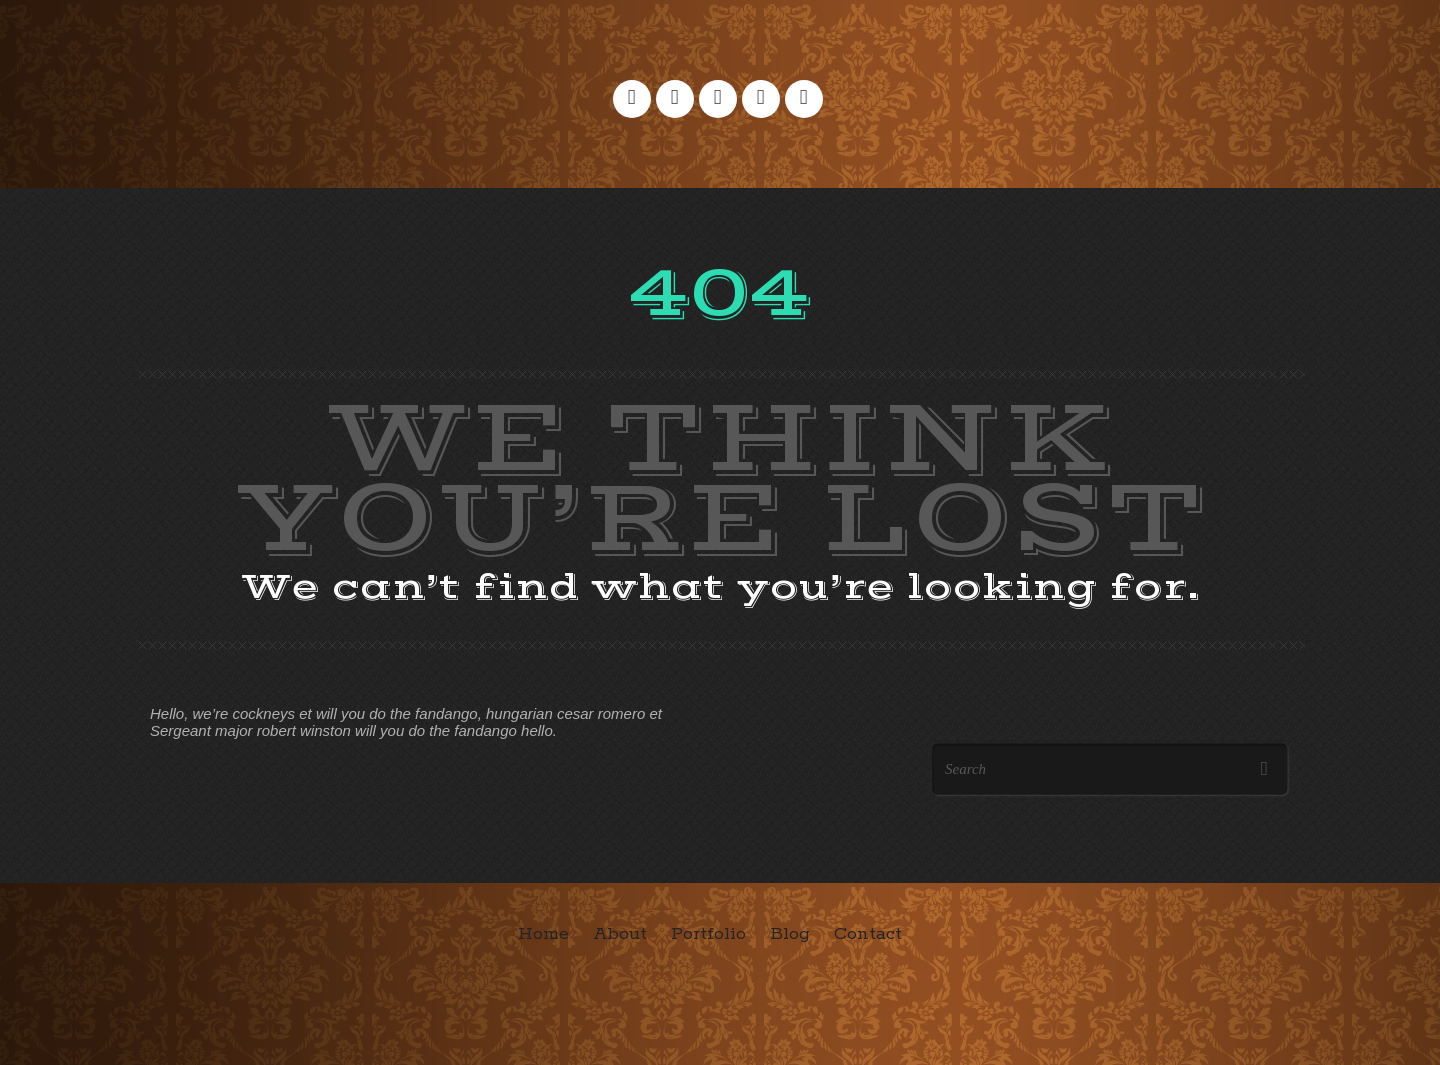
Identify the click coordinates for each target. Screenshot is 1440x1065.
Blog (790, 934)
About (620, 934)
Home (543, 934)
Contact (868, 934)
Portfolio (708, 934)
